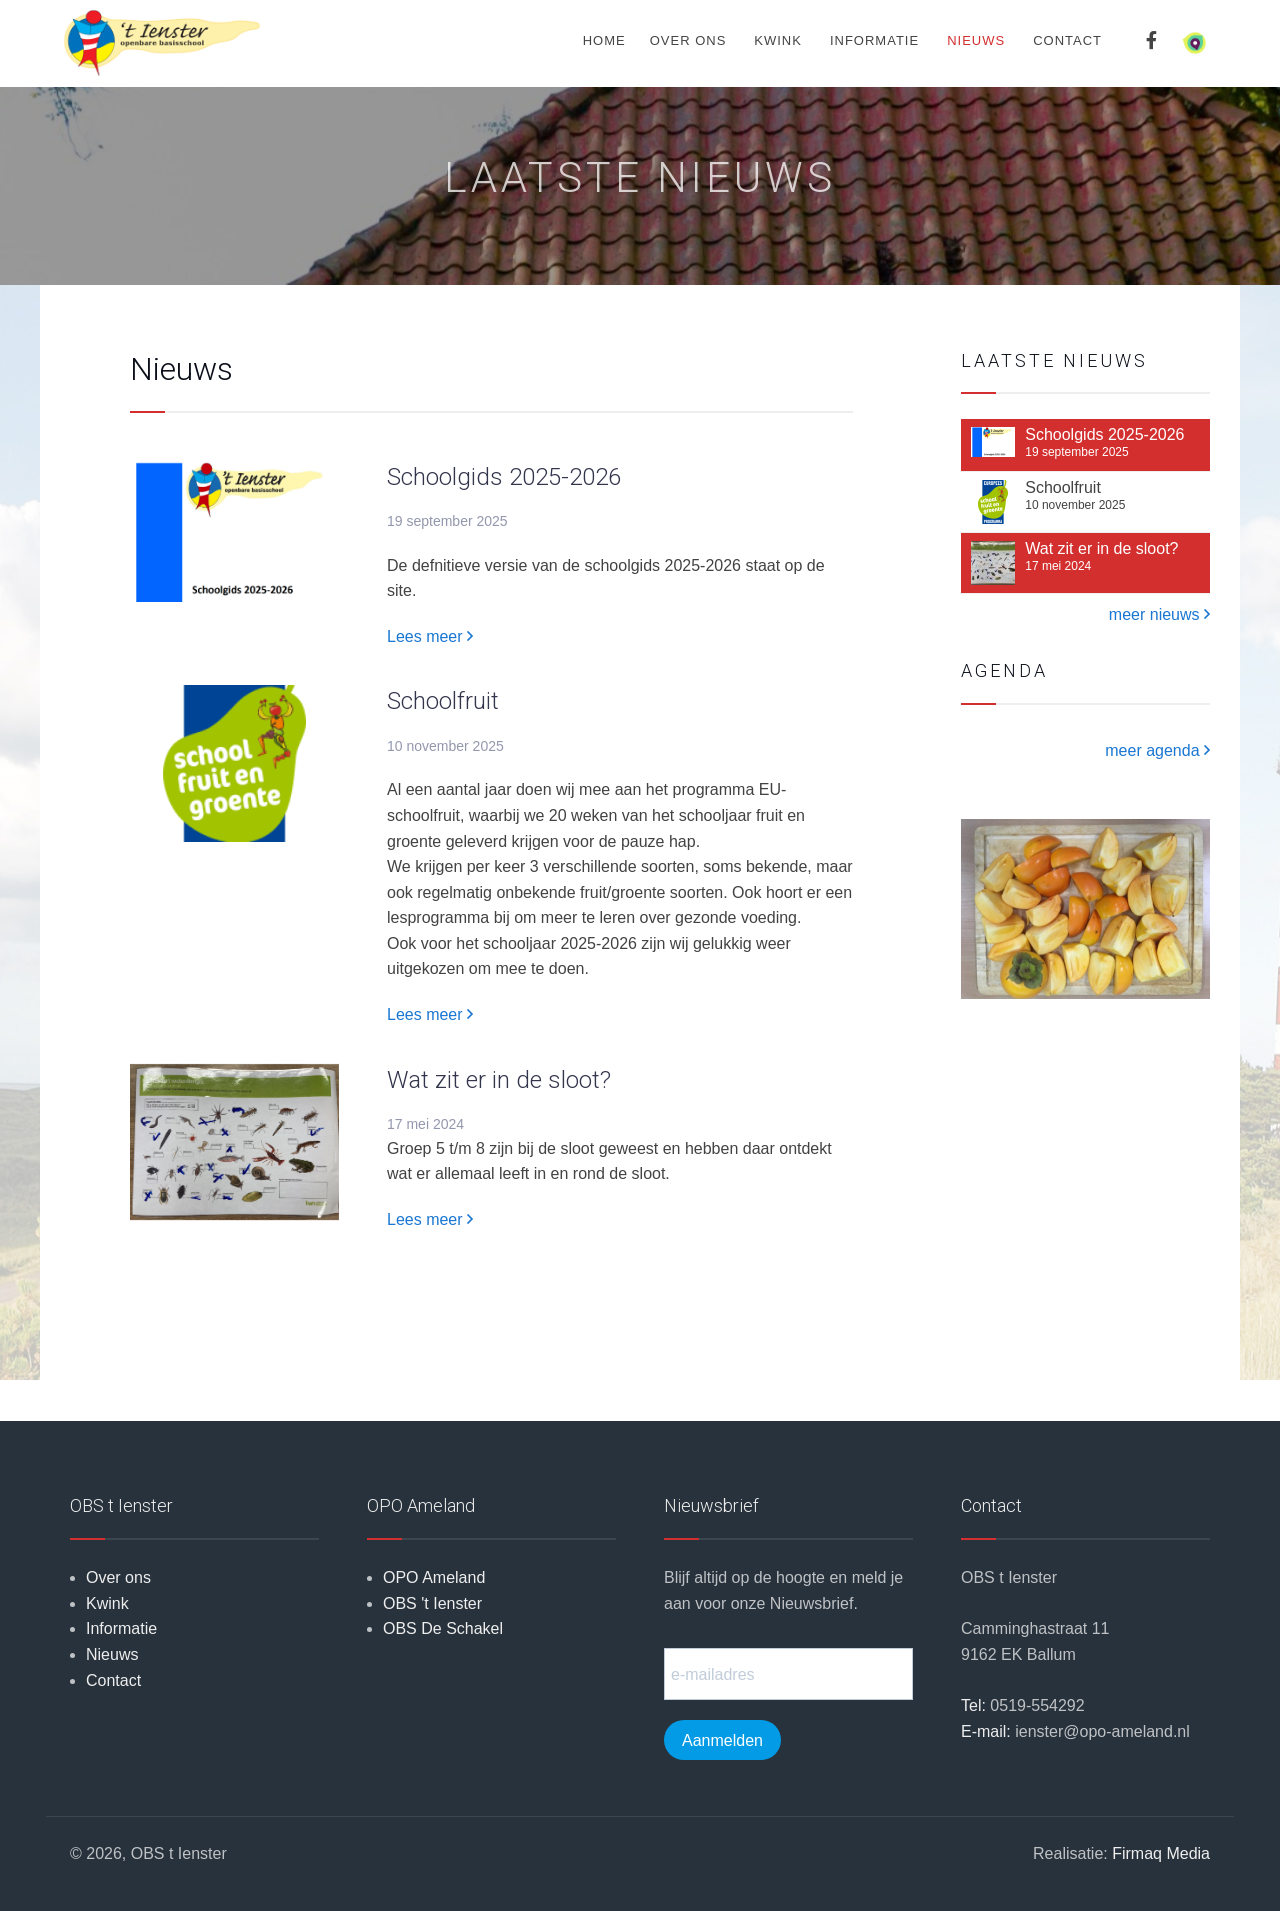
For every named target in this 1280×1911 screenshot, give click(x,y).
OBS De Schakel (443, 1628)
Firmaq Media (1161, 1853)
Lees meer (430, 636)
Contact (1067, 40)
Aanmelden (722, 1740)
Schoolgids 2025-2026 (504, 477)
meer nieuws (1159, 614)
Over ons (688, 40)
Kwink (778, 40)
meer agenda (1157, 750)
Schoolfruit (443, 701)
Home (604, 40)
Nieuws (976, 40)
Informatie (874, 40)
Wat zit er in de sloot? (499, 1080)
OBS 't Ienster (432, 1603)
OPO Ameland (434, 1577)
